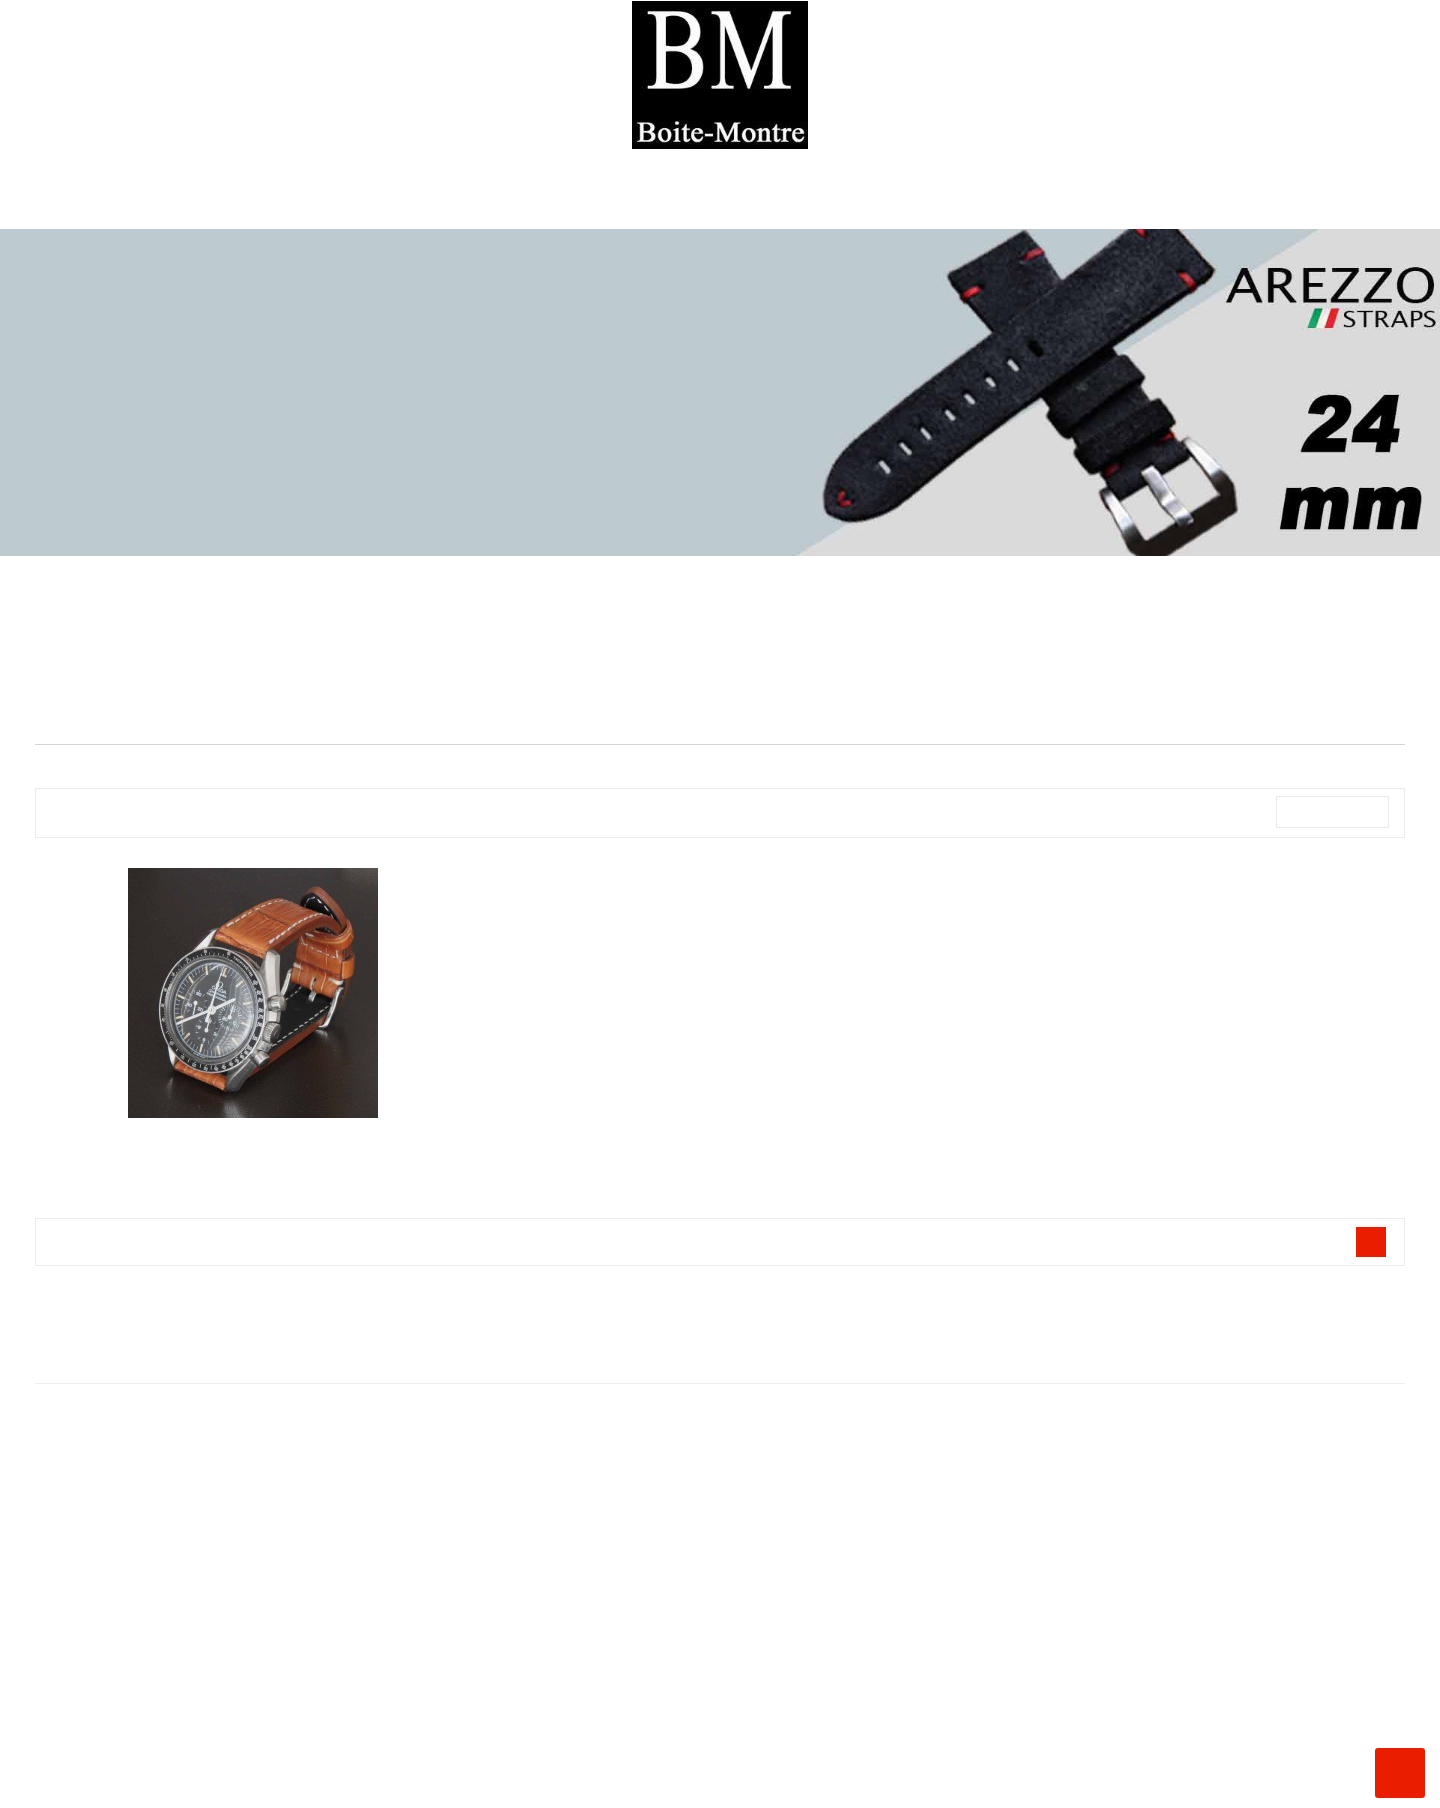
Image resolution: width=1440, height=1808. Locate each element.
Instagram (33, 1783)
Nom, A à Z (1331, 812)
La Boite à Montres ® (720, 1577)
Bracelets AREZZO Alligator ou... (253, 1144)
